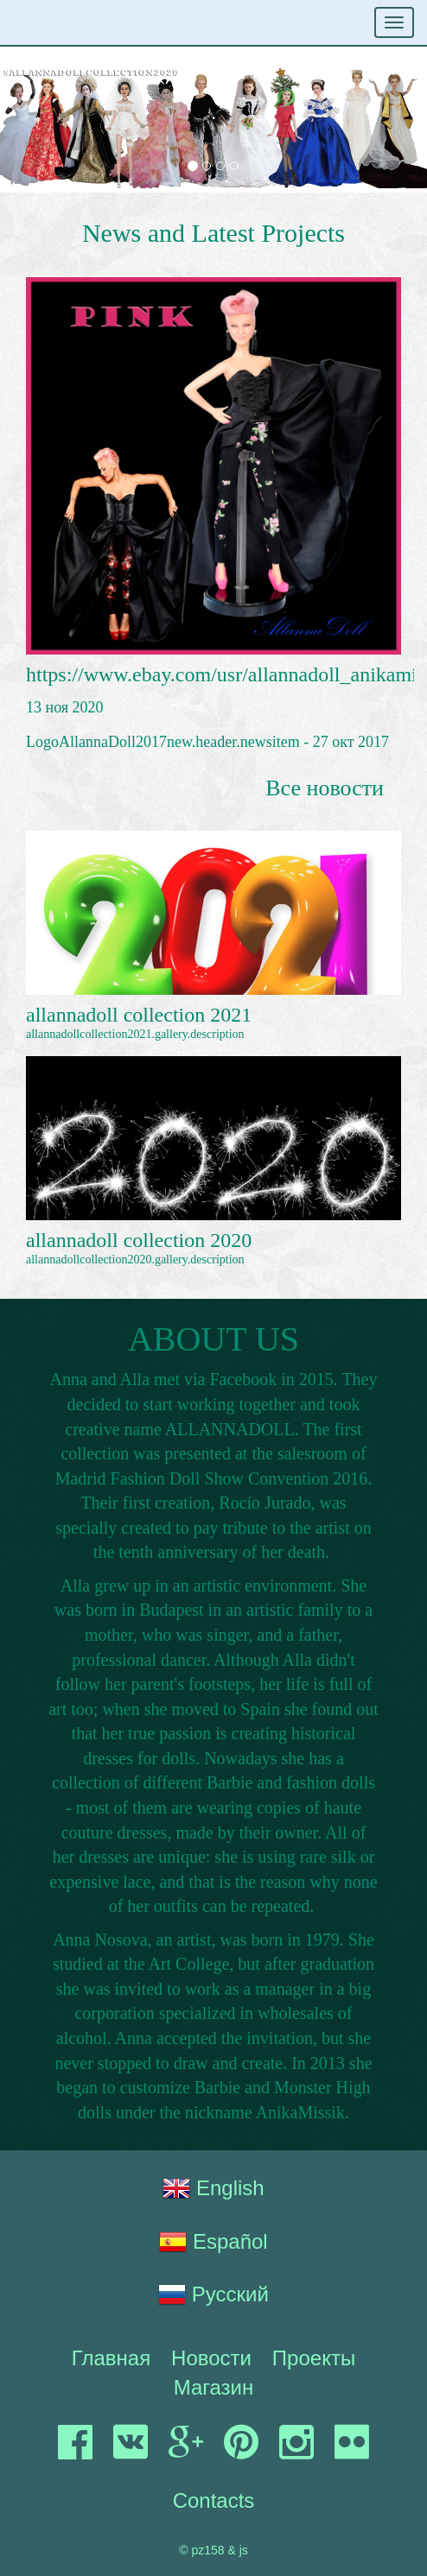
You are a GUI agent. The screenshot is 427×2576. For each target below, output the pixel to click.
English (213, 2188)
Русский (213, 2294)
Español (213, 2242)
